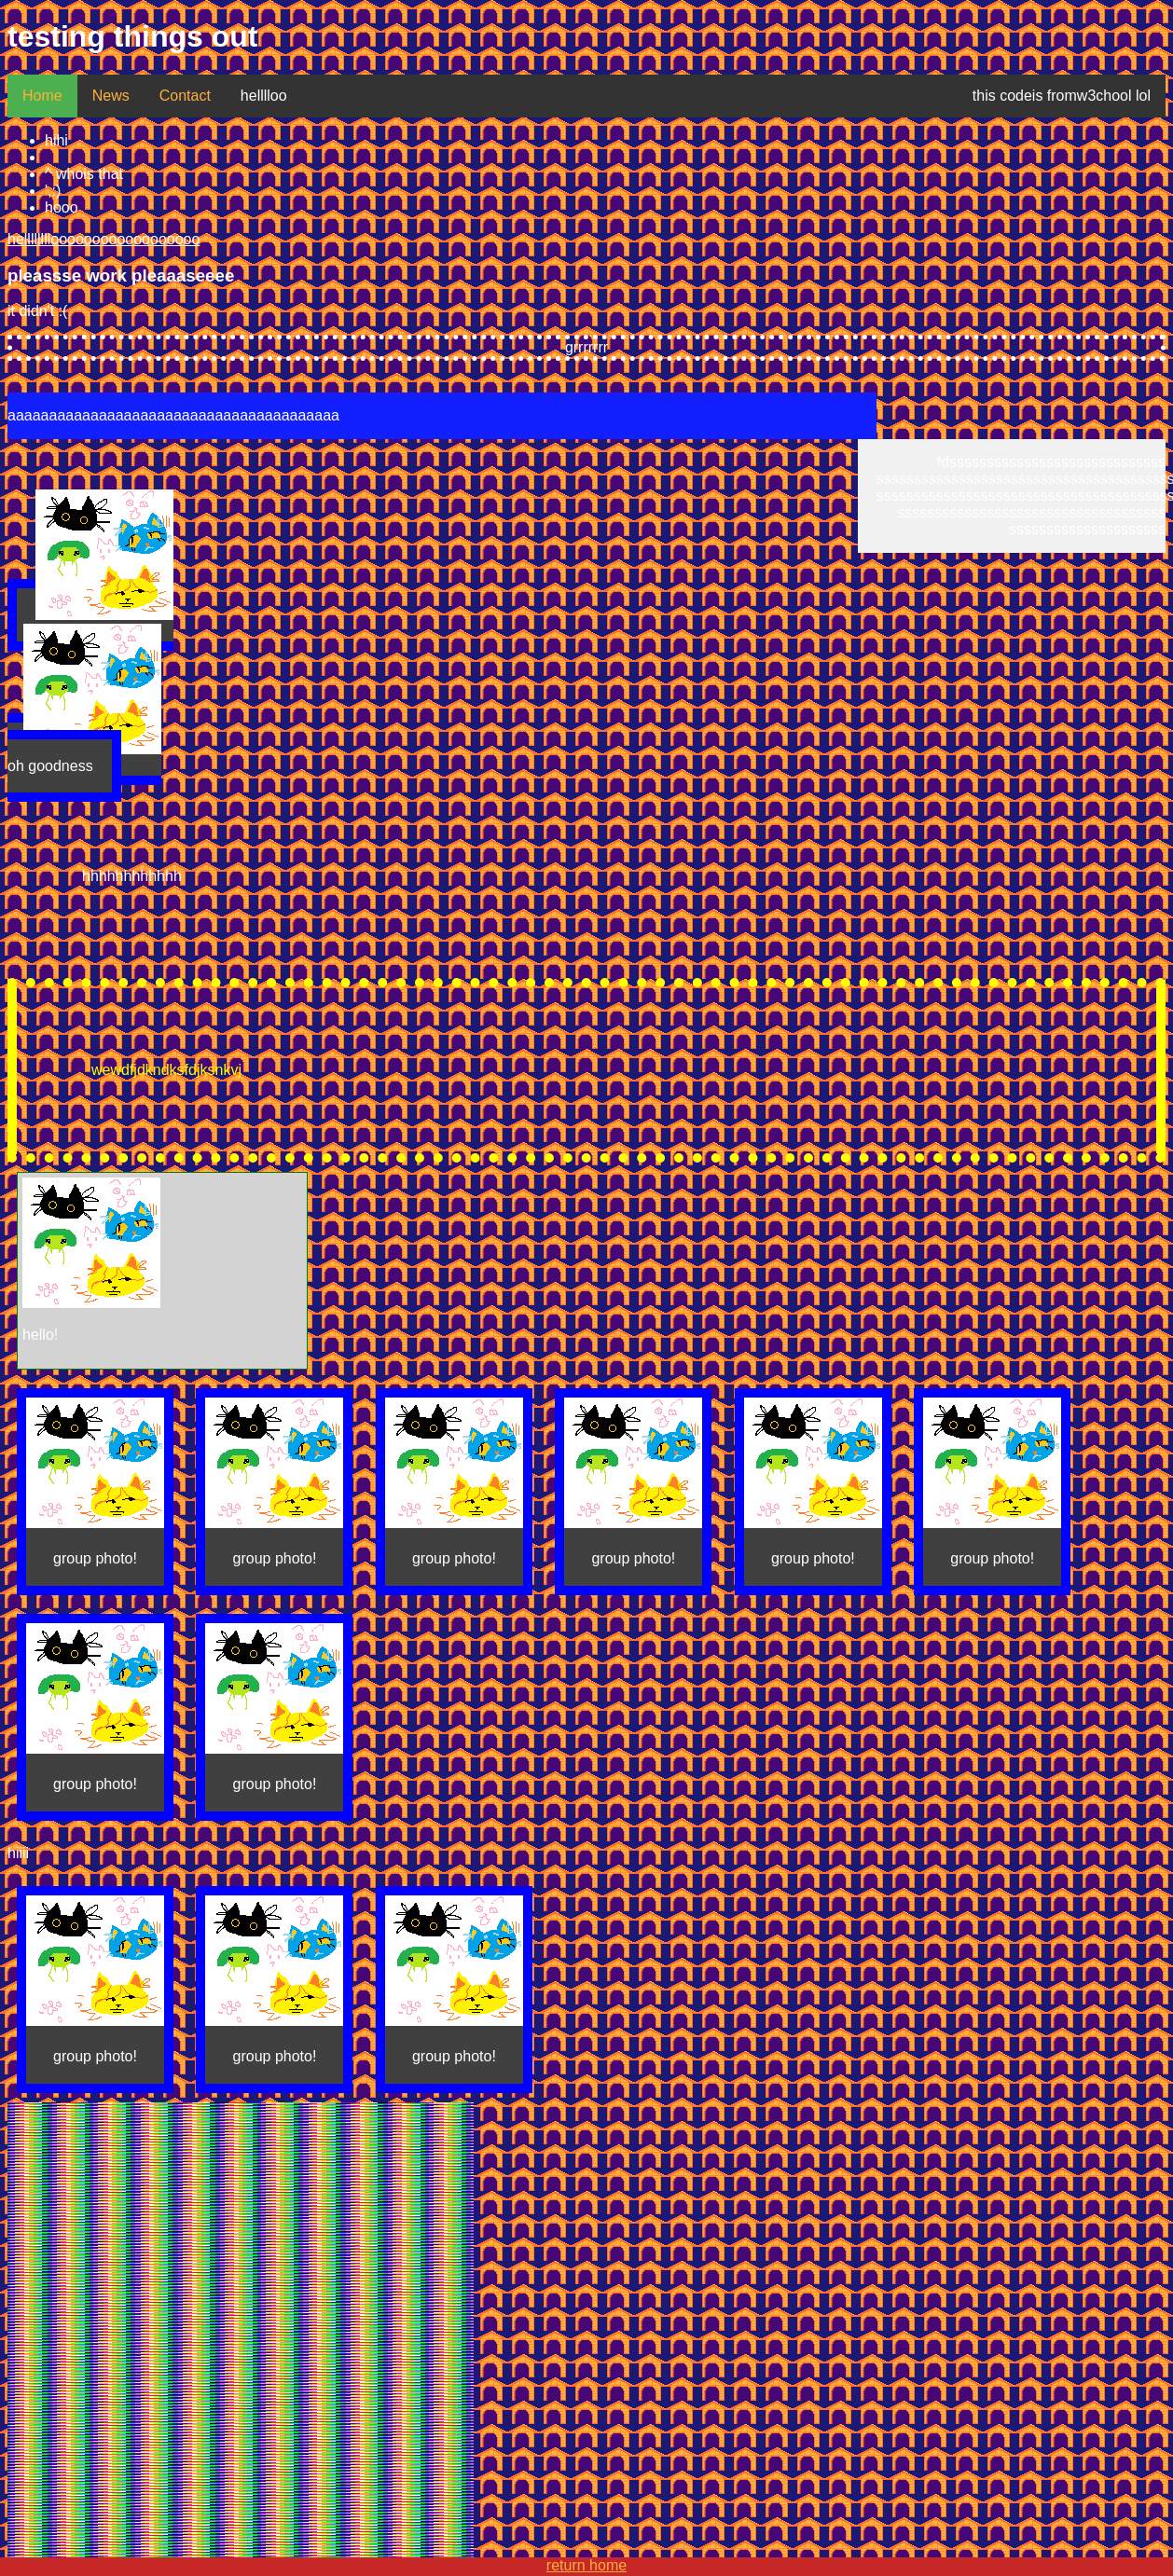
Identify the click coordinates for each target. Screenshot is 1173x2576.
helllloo (264, 95)
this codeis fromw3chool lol (1062, 95)
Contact (185, 95)
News (111, 95)
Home (42, 95)
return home (586, 2565)
